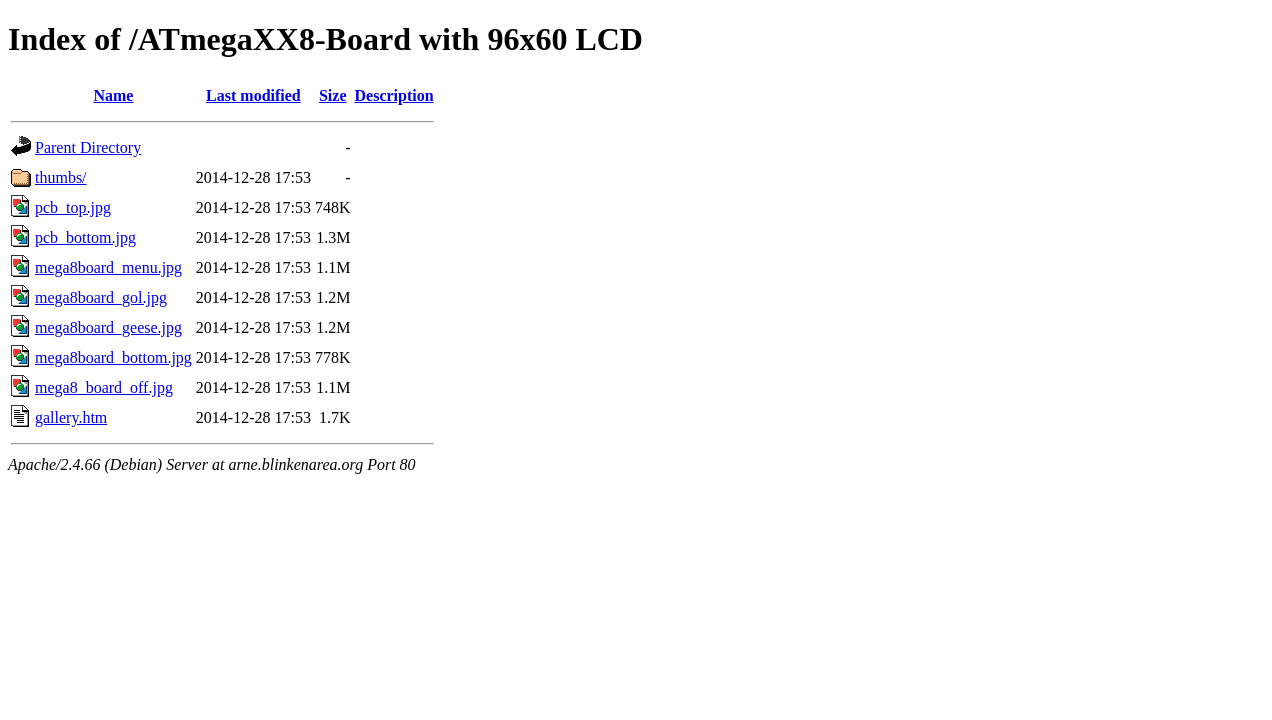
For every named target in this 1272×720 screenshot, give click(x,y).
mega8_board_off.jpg (104, 387)
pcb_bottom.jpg (85, 237)
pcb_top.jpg (73, 207)
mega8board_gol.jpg (101, 297)
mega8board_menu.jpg (108, 267)
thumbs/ (61, 177)
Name (113, 95)
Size (333, 95)
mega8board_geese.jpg (108, 327)
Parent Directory (88, 147)
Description (394, 95)
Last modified (253, 95)
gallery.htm (71, 417)
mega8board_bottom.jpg (113, 357)
